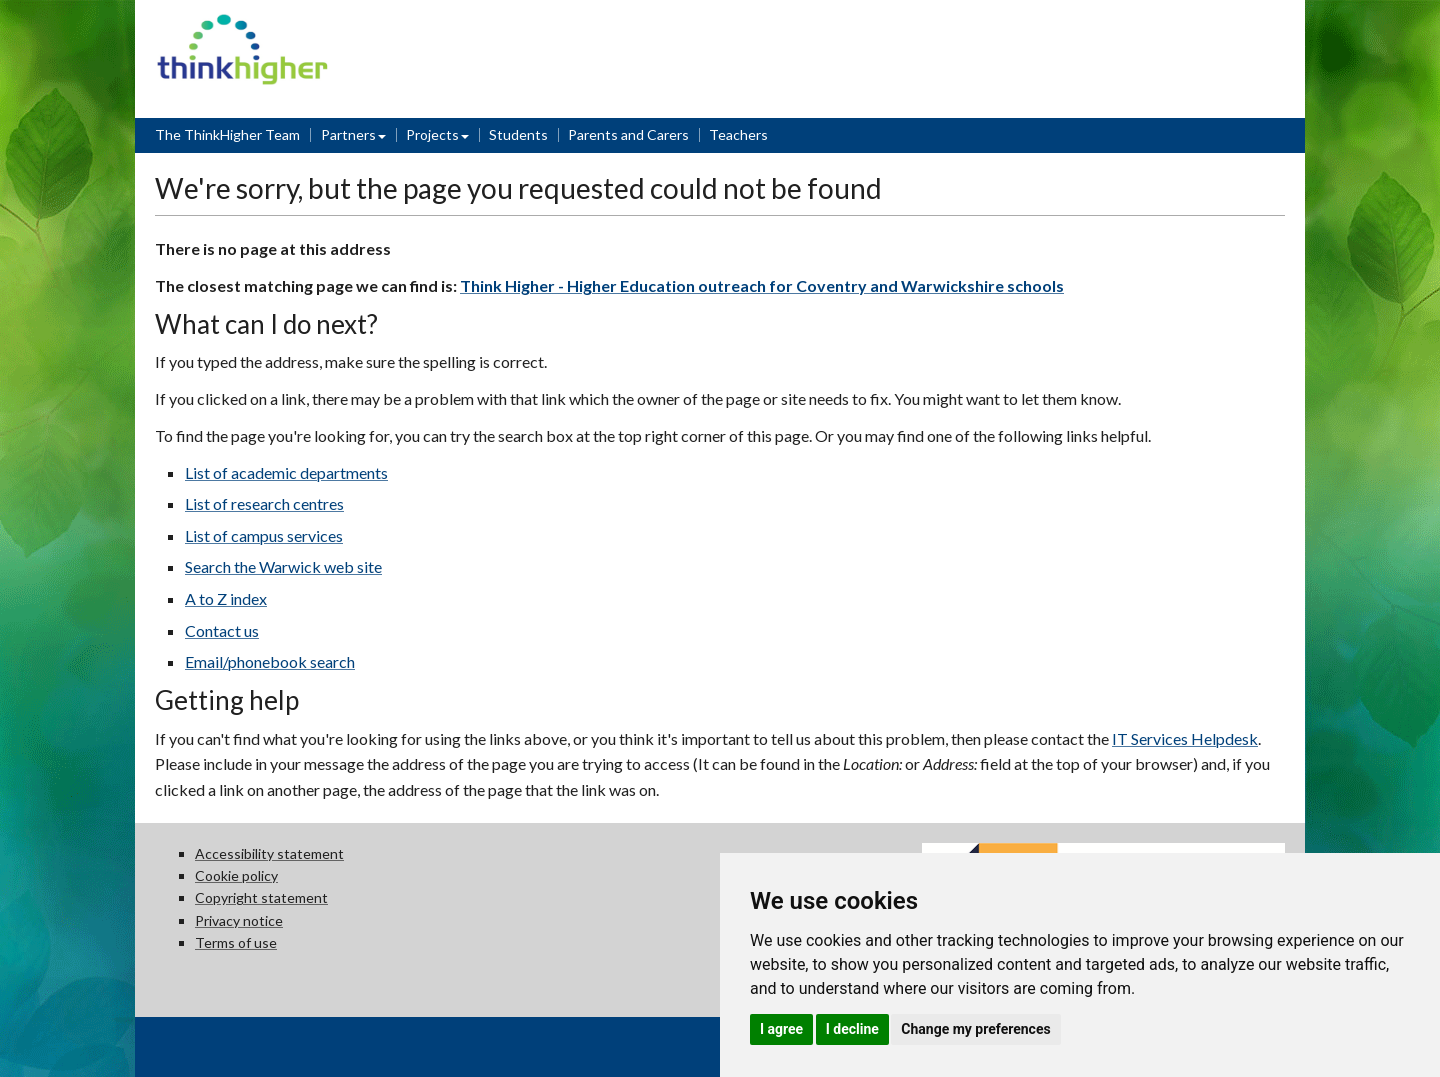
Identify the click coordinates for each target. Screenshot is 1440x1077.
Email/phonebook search (270, 661)
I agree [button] (781, 1029)
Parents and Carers (628, 134)
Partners (348, 134)
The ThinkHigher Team (227, 134)
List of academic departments (286, 472)
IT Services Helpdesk (1185, 738)
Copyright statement (261, 897)
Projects (432, 134)
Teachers (738, 134)
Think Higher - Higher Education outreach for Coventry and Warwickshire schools (762, 285)
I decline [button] (852, 1029)
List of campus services (264, 535)
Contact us (222, 630)
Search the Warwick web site (283, 566)
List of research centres (264, 503)
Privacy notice (239, 920)
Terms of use (236, 942)
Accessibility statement (269, 853)
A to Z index (226, 598)
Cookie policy (236, 875)
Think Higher (242, 26)
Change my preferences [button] (975, 1029)
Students (518, 134)
